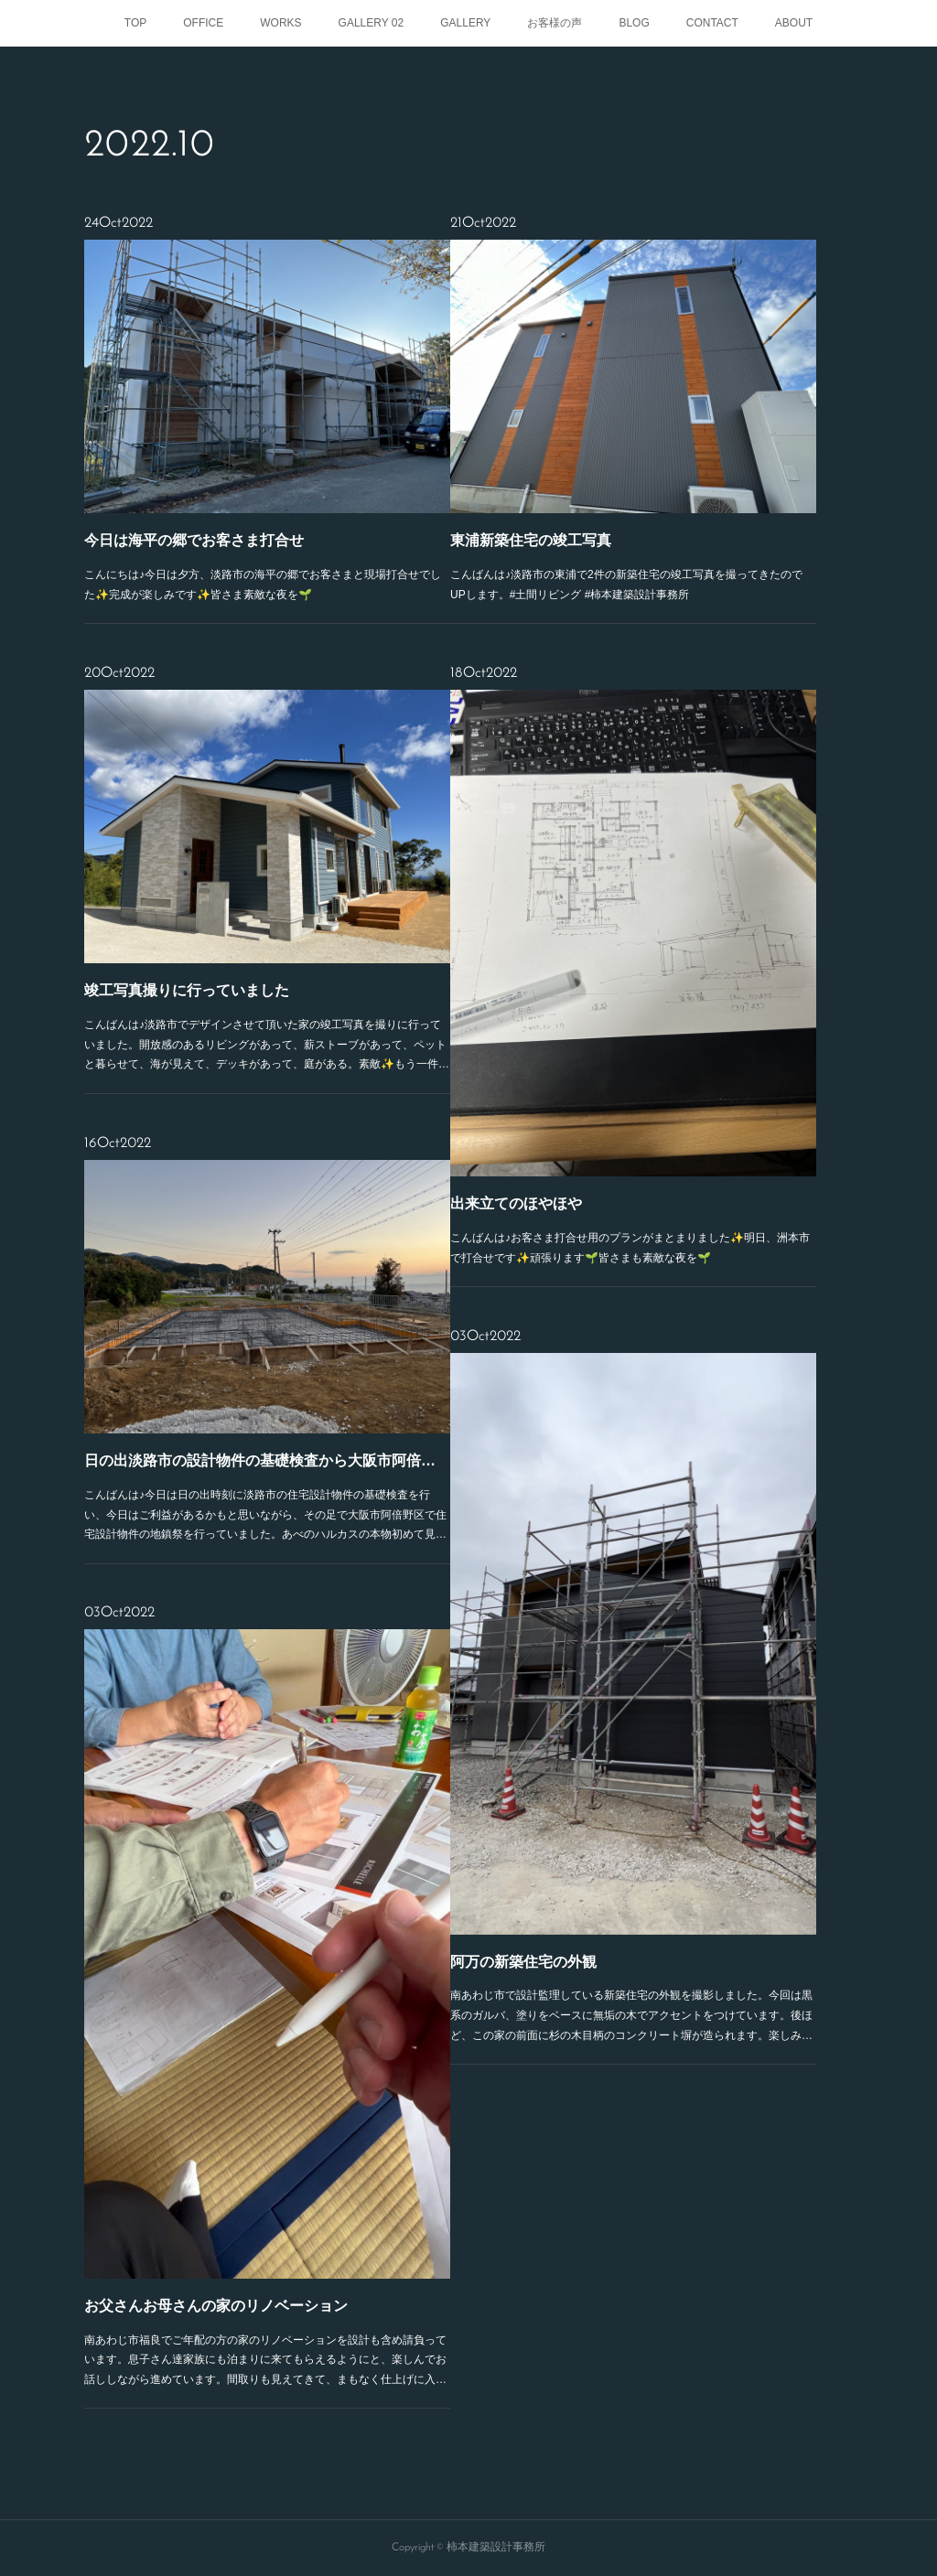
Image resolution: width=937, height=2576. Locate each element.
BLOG (634, 22)
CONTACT (712, 22)
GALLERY (465, 22)
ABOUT (794, 22)
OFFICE (203, 22)
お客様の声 (554, 22)
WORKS (280, 22)
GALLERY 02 (371, 22)
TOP (135, 22)
